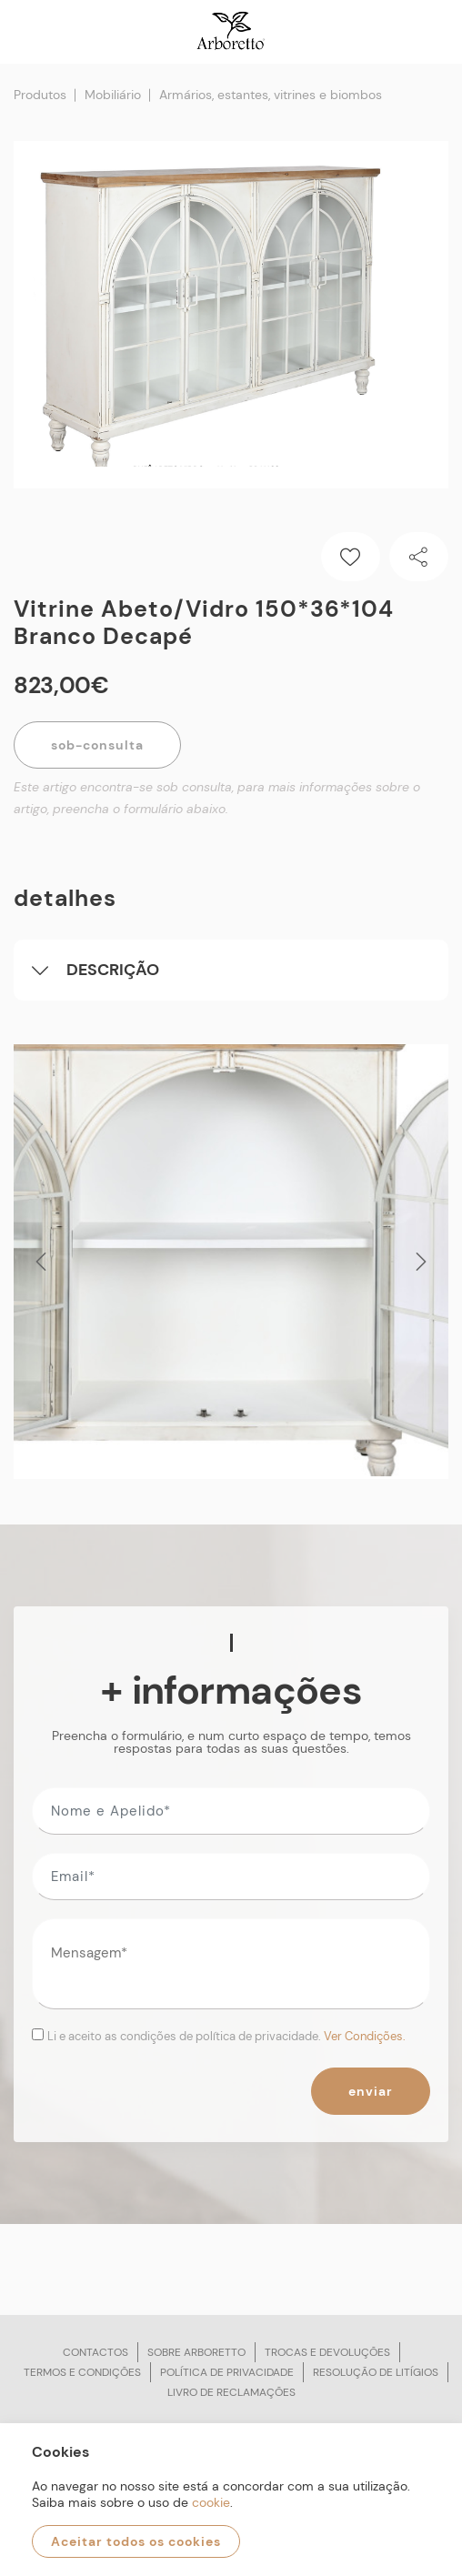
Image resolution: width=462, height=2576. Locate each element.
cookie (211, 2502)
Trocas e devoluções (327, 2352)
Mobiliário (113, 94)
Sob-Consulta (97, 745)
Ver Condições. (365, 2036)
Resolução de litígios (375, 2372)
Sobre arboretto (196, 2352)
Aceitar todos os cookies (136, 2541)
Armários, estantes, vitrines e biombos (270, 94)
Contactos (95, 2352)
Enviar (370, 2091)
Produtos (40, 94)
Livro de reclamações (231, 2392)
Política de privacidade (227, 2372)
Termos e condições (82, 2372)
